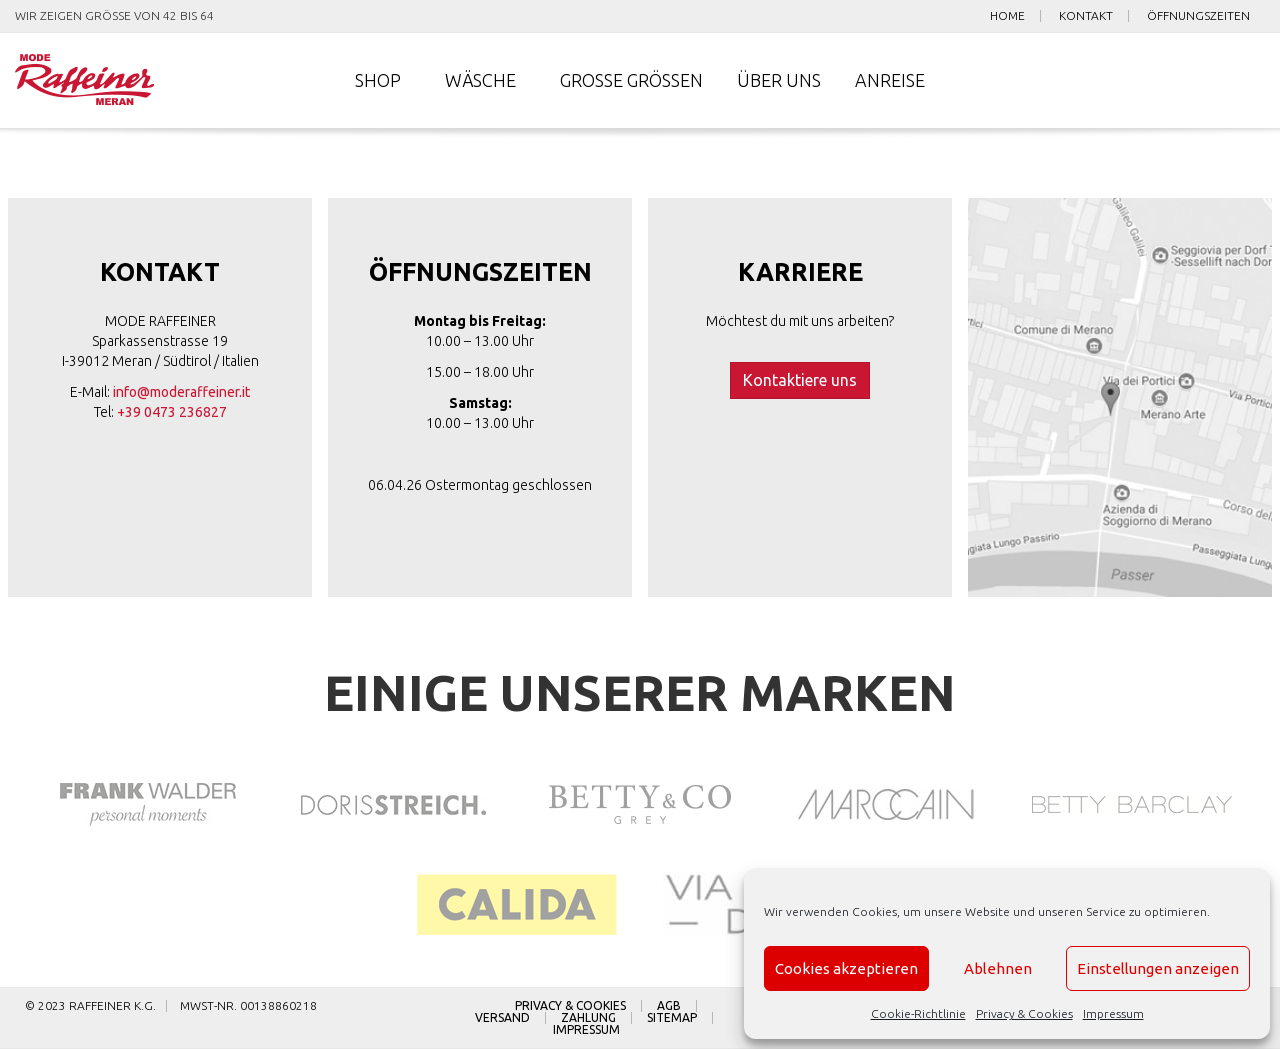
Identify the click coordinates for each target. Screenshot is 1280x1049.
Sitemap (672, 1018)
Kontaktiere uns (800, 380)
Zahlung (588, 1018)
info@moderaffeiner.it (181, 392)
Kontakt (1086, 16)
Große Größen (631, 80)
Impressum (1113, 1013)
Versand (502, 1018)
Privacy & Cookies (1024, 1013)
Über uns (779, 80)
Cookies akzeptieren (846, 968)
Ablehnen (998, 968)
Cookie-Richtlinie (918, 1013)
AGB (669, 1006)
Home (1007, 16)
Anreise (890, 80)
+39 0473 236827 (172, 412)
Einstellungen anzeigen (1158, 968)
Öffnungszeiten (1198, 16)
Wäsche (480, 80)
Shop (378, 80)
